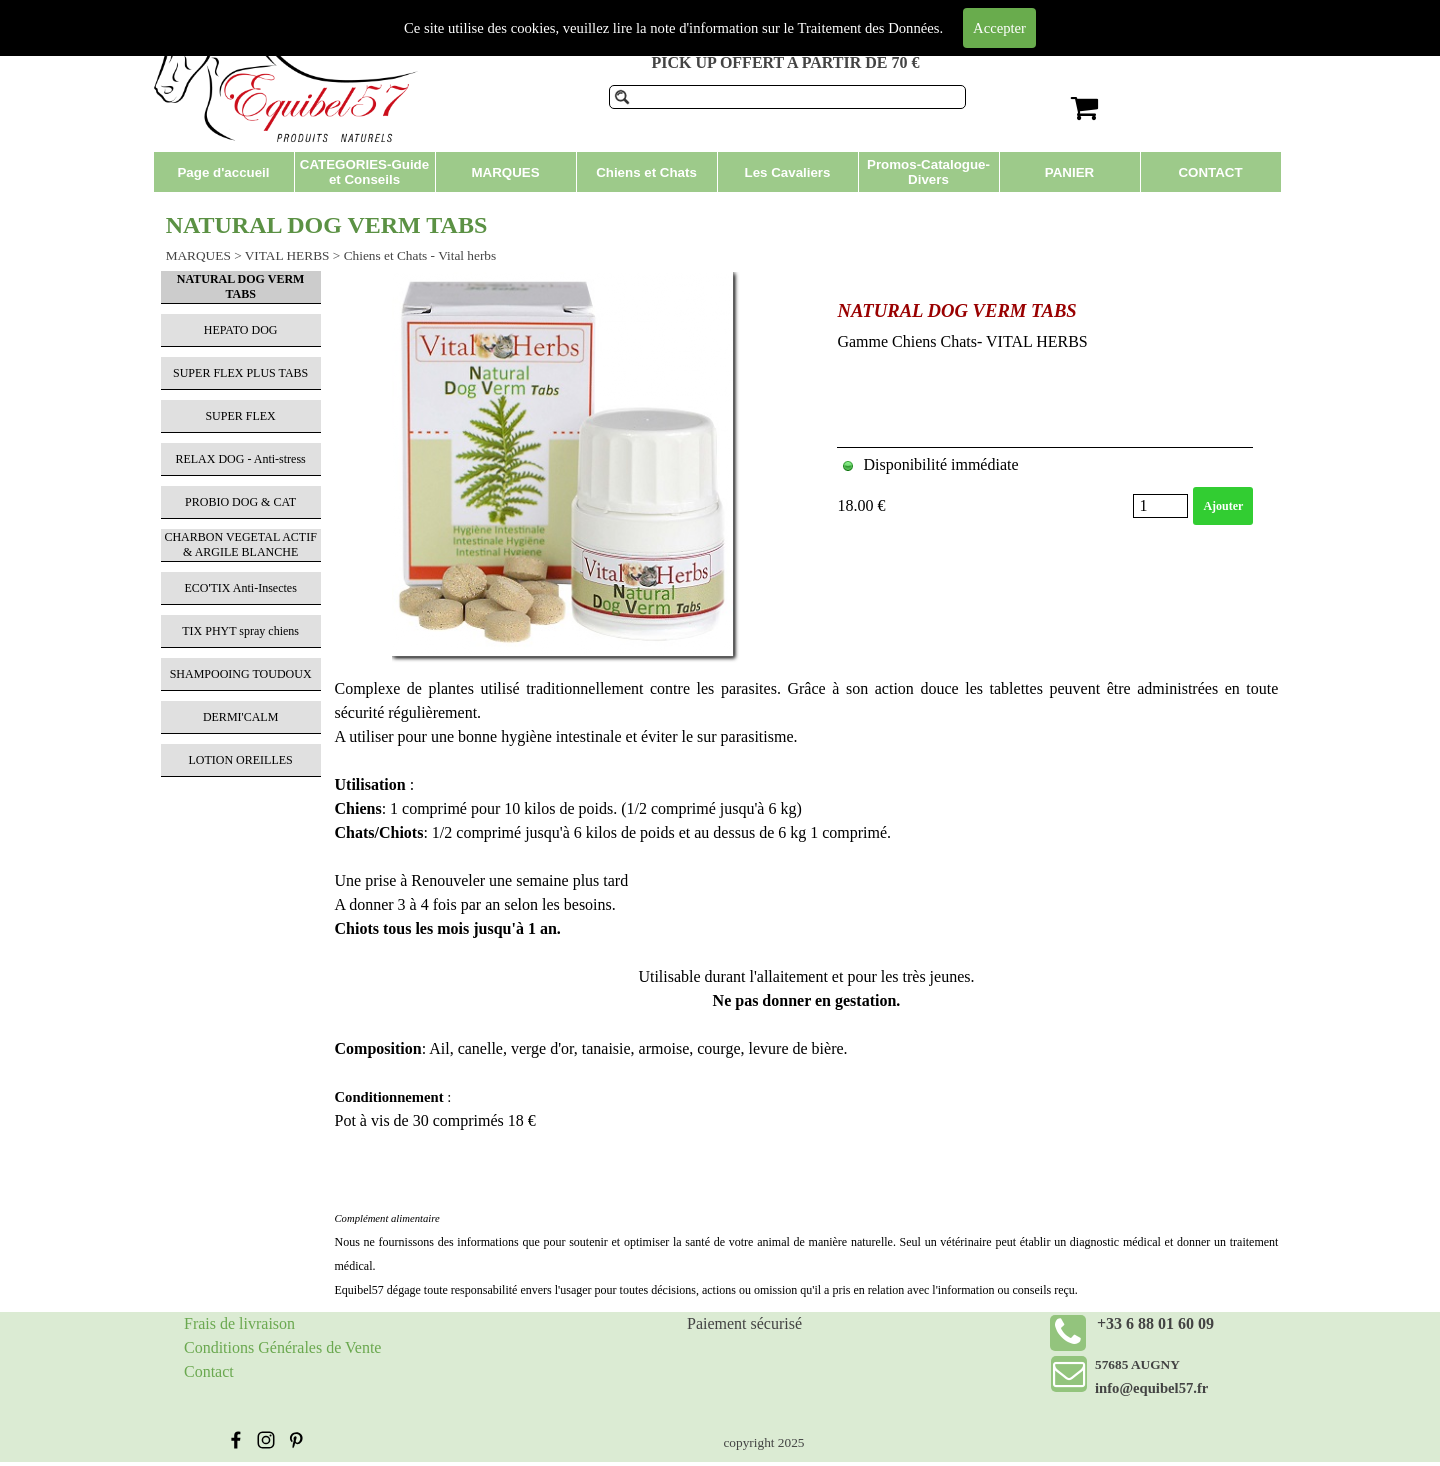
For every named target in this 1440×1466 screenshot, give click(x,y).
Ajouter (1223, 506)
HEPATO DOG (241, 330)
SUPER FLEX (240, 416)
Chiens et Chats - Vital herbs (420, 255)
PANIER (1069, 172)
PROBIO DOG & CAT (240, 502)
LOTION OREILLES (240, 760)
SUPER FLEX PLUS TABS (240, 373)
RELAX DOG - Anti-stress (240, 459)
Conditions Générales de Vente (282, 1347)
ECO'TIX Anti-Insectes (240, 588)
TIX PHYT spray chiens (240, 631)
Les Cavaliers (788, 172)
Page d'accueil (223, 172)
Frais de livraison (239, 1323)
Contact (209, 1371)
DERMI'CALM (241, 717)
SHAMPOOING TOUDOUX (241, 674)
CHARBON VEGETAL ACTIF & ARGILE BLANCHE (240, 544)
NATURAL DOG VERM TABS (956, 310)
